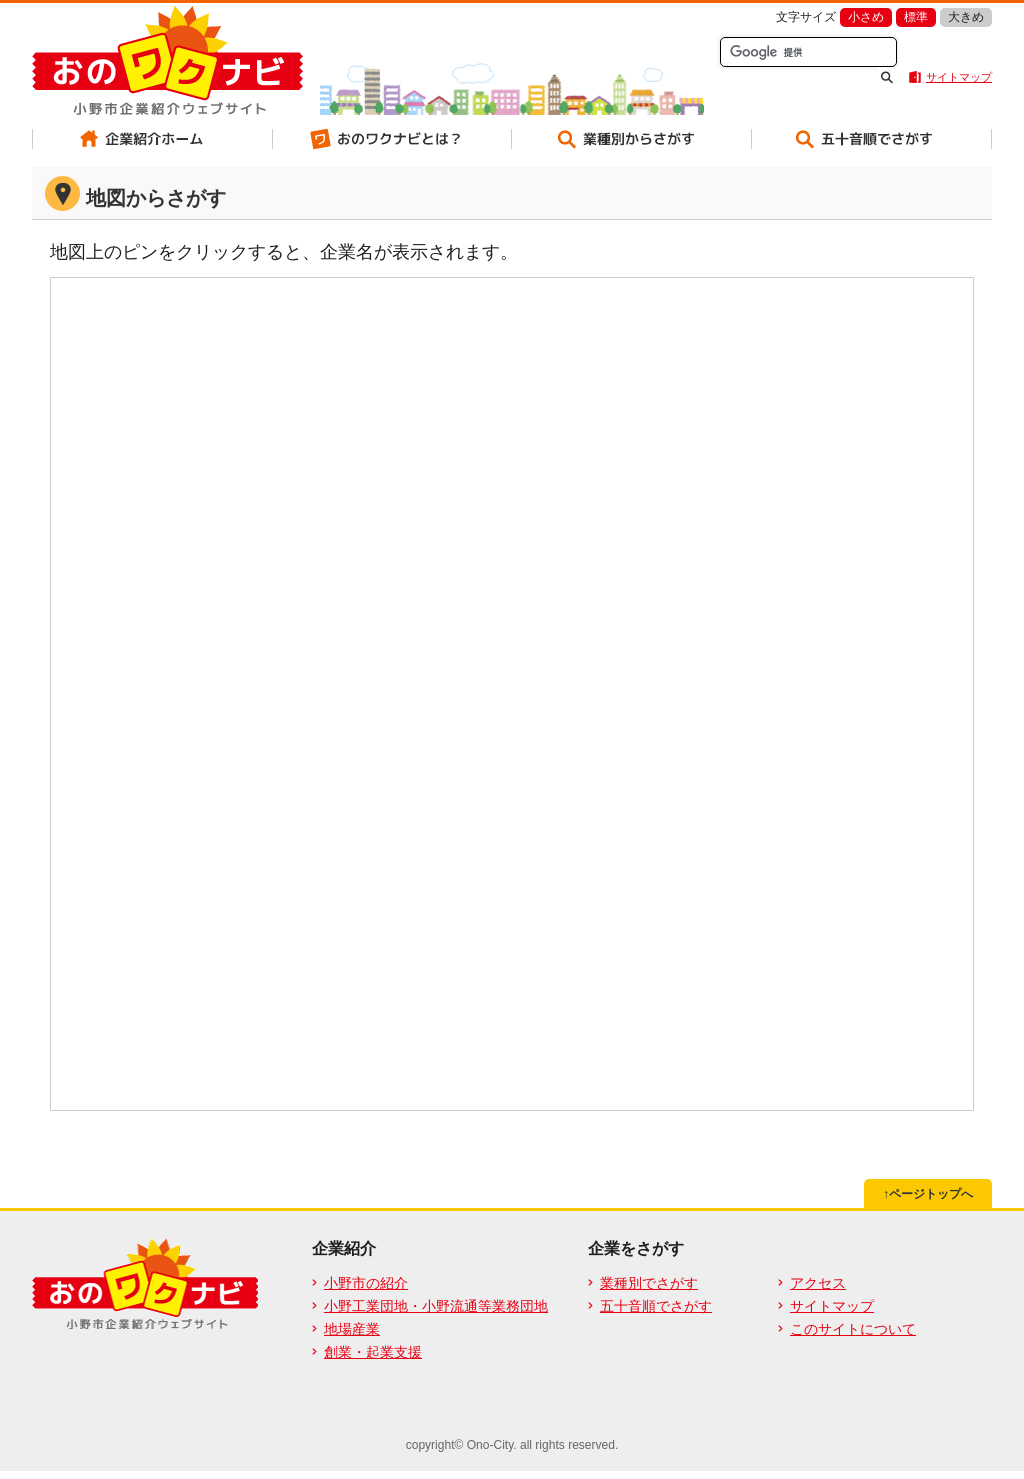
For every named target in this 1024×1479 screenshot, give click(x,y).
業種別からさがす (632, 140)
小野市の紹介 (366, 1283)
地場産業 (352, 1329)
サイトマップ (959, 77)
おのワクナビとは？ (392, 140)
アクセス (818, 1283)
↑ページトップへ (928, 1194)
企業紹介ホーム (152, 140)
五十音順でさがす (872, 140)
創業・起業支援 (373, 1352)
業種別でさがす (649, 1283)
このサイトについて (853, 1329)
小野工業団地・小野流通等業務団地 (436, 1306)
